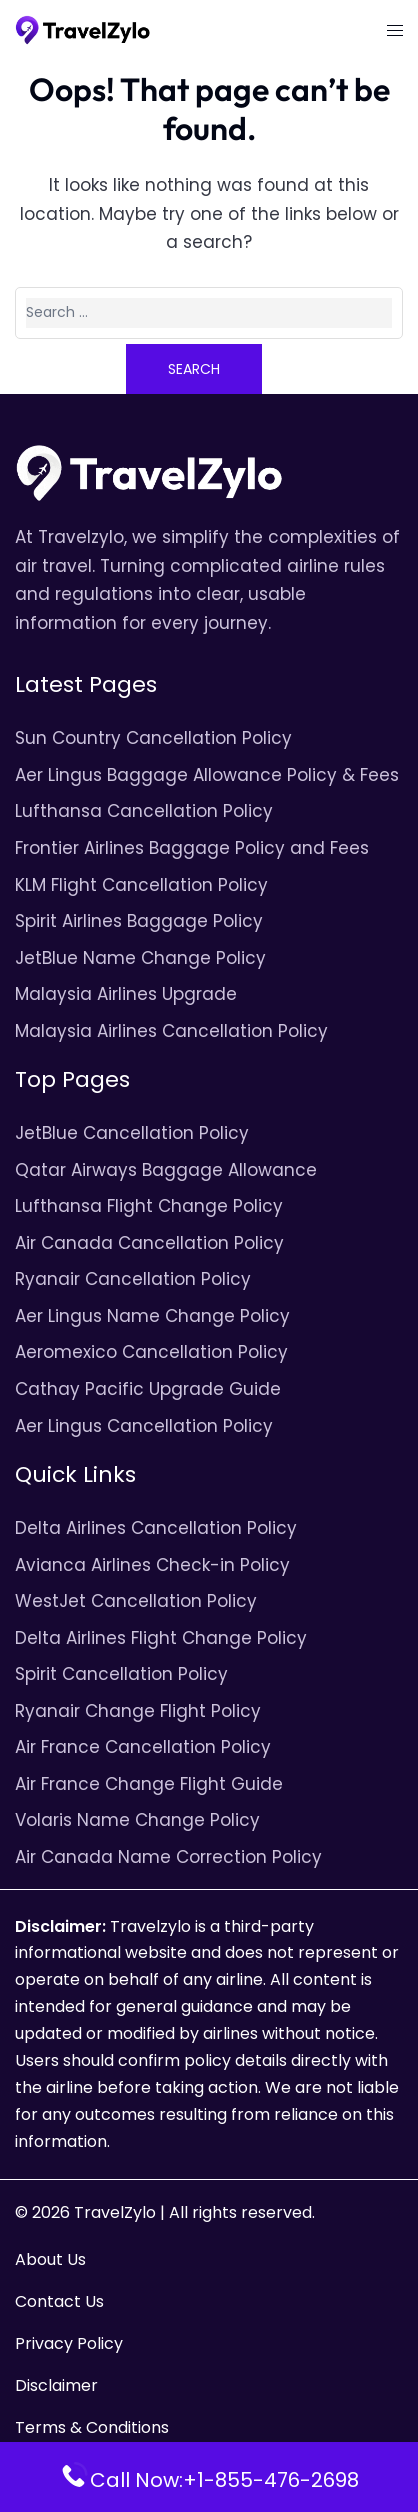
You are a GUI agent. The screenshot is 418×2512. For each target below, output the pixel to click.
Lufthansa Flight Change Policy (149, 1206)
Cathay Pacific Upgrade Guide (148, 1389)
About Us (50, 2259)
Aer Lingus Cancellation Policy (144, 1426)
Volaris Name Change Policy (137, 1820)
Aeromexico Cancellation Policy (151, 1352)
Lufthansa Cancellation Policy (144, 811)
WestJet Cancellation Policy (136, 1601)
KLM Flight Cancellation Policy (141, 885)
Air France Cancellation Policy (143, 1747)
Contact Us (59, 2301)
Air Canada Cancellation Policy (149, 1243)
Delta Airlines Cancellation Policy (156, 1528)
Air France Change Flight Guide (149, 1784)
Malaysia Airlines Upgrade (126, 994)
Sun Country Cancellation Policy (153, 738)
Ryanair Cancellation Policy (133, 1279)
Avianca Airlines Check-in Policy (152, 1565)
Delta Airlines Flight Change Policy (161, 1638)
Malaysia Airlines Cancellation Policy (171, 1031)
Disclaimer (56, 2385)
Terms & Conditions (92, 2427)
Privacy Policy (69, 2343)
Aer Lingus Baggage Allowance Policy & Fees (207, 775)
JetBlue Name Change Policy (140, 958)
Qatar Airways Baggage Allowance (166, 1170)
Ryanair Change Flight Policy (138, 1711)
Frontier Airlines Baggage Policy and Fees (192, 848)
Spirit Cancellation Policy (121, 1674)
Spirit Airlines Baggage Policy (139, 921)
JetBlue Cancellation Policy (132, 1133)
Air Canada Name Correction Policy (168, 1857)
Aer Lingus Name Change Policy (152, 1316)
